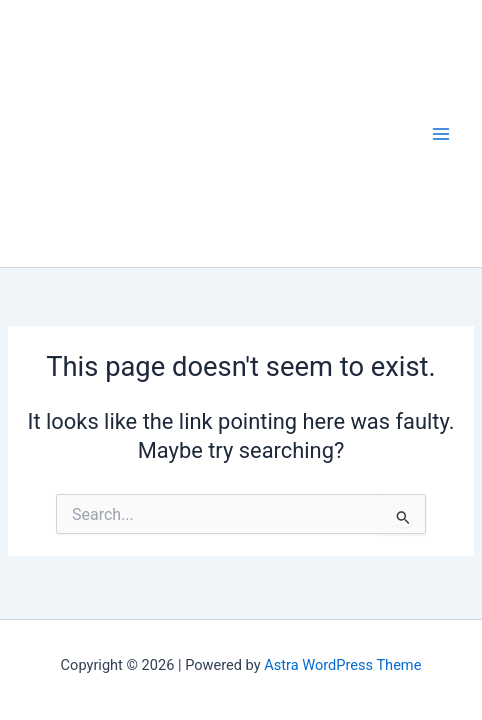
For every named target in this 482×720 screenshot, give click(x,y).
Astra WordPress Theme (342, 665)
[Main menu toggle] (441, 134)
